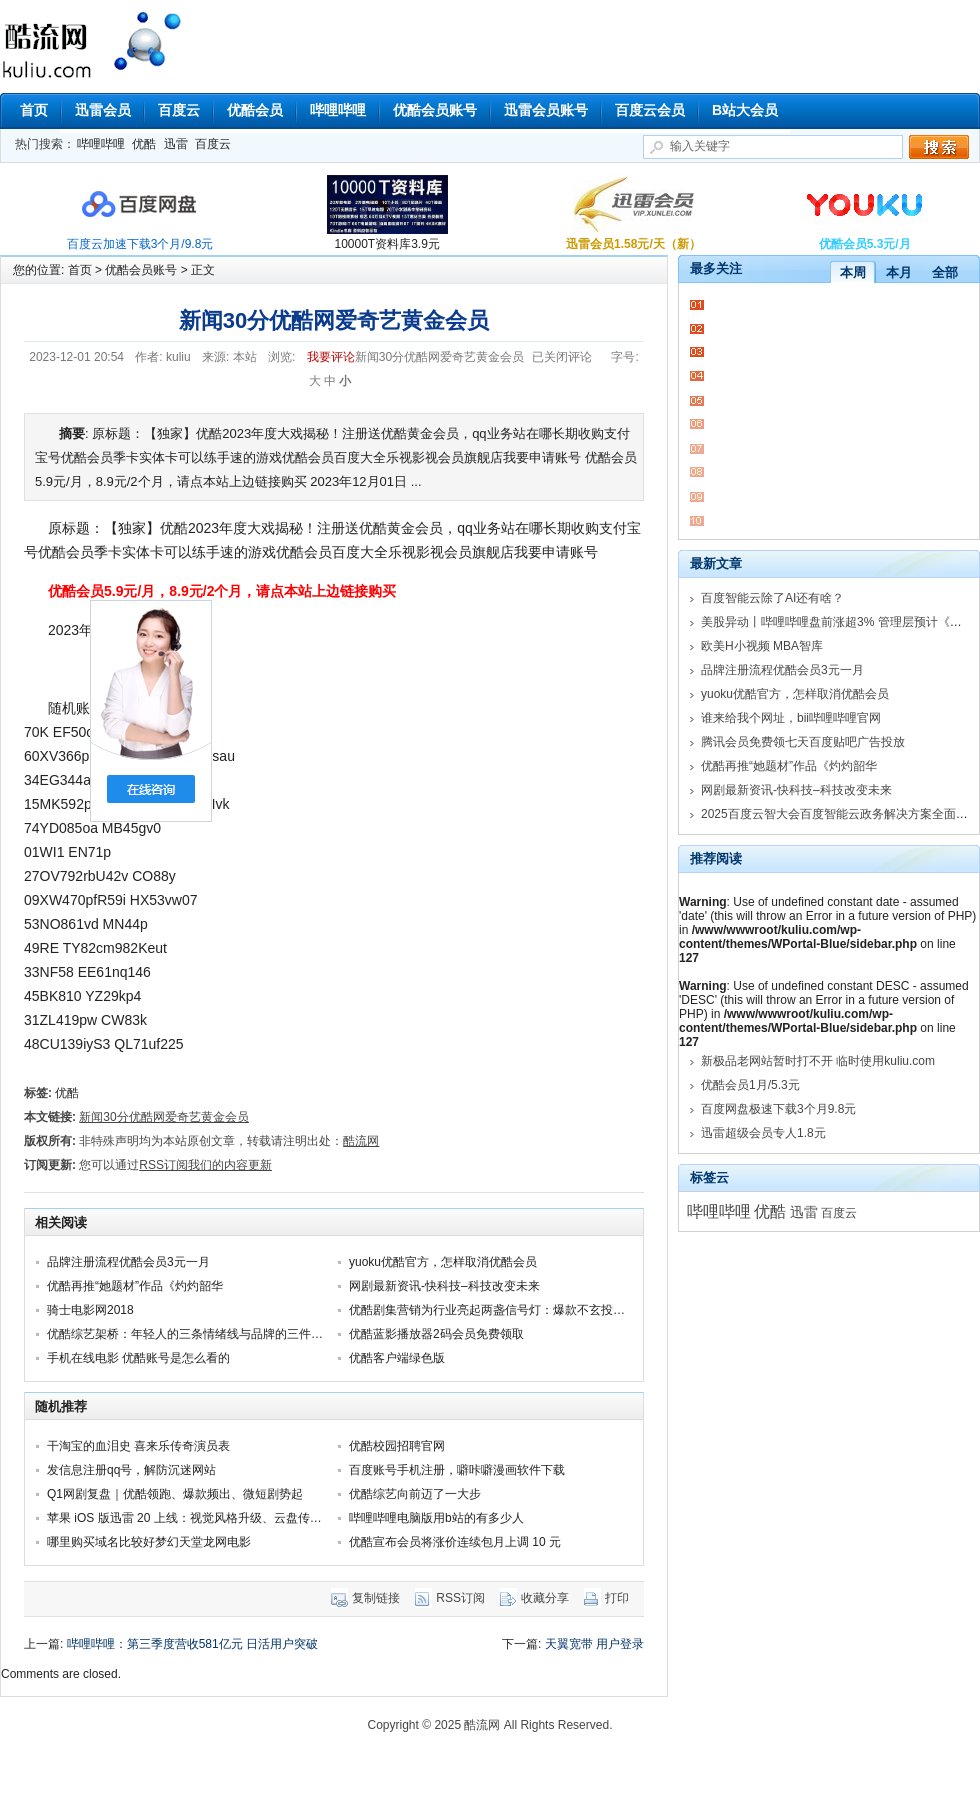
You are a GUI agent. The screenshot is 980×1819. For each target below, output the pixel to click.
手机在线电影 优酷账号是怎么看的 (138, 1358)
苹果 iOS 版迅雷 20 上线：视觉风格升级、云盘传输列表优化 (208, 1518)
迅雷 (176, 144)
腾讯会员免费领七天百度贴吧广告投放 (803, 742)
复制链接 (376, 1598)
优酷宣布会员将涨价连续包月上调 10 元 (455, 1542)
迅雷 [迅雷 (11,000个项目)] (804, 1212)
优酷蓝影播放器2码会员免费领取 (436, 1334)
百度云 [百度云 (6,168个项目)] (839, 1213)
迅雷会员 (103, 110)
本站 (245, 357)
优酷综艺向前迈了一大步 (415, 1494)
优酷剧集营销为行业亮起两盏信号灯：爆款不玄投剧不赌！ (505, 1310)
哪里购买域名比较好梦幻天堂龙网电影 (149, 1542)
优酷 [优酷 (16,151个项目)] (770, 1211)
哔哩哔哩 (338, 110)
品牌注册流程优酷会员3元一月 (128, 1262)
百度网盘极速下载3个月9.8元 (778, 1109)
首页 (34, 110)
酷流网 (145, 41)
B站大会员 (745, 110)
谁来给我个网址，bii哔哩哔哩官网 (791, 718)
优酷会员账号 (435, 110)
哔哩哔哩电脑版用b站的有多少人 (436, 1518)
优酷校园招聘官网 (397, 1446)
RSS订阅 (460, 1598)
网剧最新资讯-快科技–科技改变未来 (444, 1286)
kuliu (178, 357)
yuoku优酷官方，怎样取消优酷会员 (443, 1262)
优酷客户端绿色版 (397, 1358)
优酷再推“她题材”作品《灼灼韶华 (135, 1286)
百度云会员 (650, 110)
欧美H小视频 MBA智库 (762, 646)
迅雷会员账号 (546, 110)
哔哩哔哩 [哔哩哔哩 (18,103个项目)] (719, 1211)
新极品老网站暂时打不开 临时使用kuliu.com (818, 1061)
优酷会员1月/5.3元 (750, 1085)
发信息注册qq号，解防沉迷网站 (131, 1470)
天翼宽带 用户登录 (594, 1644)
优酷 (144, 144)
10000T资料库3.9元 (387, 244)
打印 (617, 1598)
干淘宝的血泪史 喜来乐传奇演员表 (138, 1446)
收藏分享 (545, 1598)
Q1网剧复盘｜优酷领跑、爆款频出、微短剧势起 (175, 1494)
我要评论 (331, 357)
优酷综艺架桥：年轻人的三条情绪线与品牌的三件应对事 (197, 1334)
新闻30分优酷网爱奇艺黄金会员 (163, 1117)
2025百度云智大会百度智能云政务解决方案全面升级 (840, 814)
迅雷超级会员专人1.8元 (763, 1133)
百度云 (179, 110)
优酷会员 (255, 110)
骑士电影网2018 (90, 1310)
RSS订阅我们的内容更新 (205, 1165)
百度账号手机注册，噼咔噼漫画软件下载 (457, 1470)
